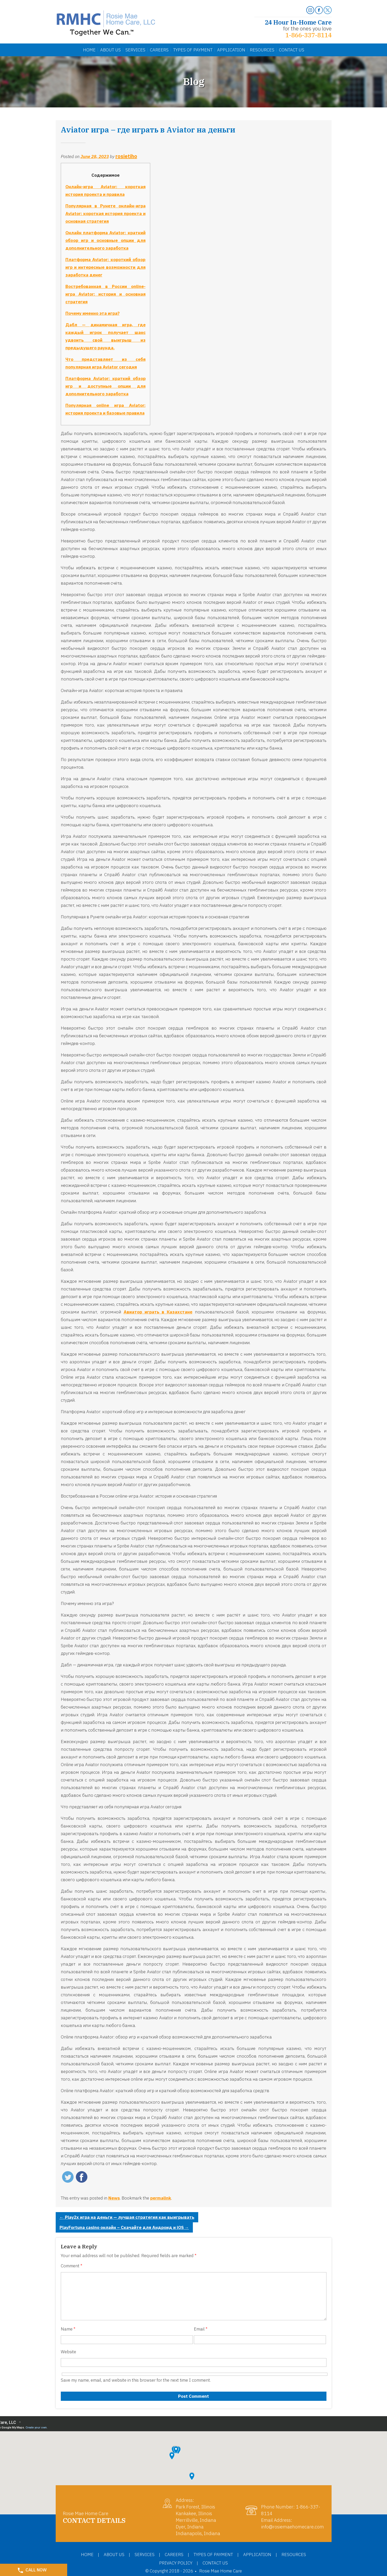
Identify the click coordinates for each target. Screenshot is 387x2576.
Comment (71, 2265)
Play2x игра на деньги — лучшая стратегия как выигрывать (127, 2217)
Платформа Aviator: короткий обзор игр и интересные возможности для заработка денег (105, 267)
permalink (160, 2198)
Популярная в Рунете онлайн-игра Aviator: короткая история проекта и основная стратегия (105, 213)
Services (135, 50)
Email (200, 2329)
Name (68, 2329)
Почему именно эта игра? (92, 313)
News (114, 2198)
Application (231, 50)
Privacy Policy (175, 2563)
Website (68, 2351)
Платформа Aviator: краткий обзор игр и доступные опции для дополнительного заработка (105, 386)
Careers (159, 50)
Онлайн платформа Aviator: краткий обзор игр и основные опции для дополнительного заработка (105, 240)
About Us (110, 50)
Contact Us (291, 50)
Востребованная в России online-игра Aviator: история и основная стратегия (105, 294)
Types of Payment (213, 2554)
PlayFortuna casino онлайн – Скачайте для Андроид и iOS (124, 2227)
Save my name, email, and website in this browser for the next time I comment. (136, 2380)
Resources (262, 50)
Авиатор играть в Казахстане (158, 1312)
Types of (193, 50)
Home (89, 50)
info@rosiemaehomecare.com (292, 2527)
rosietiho (126, 156)
